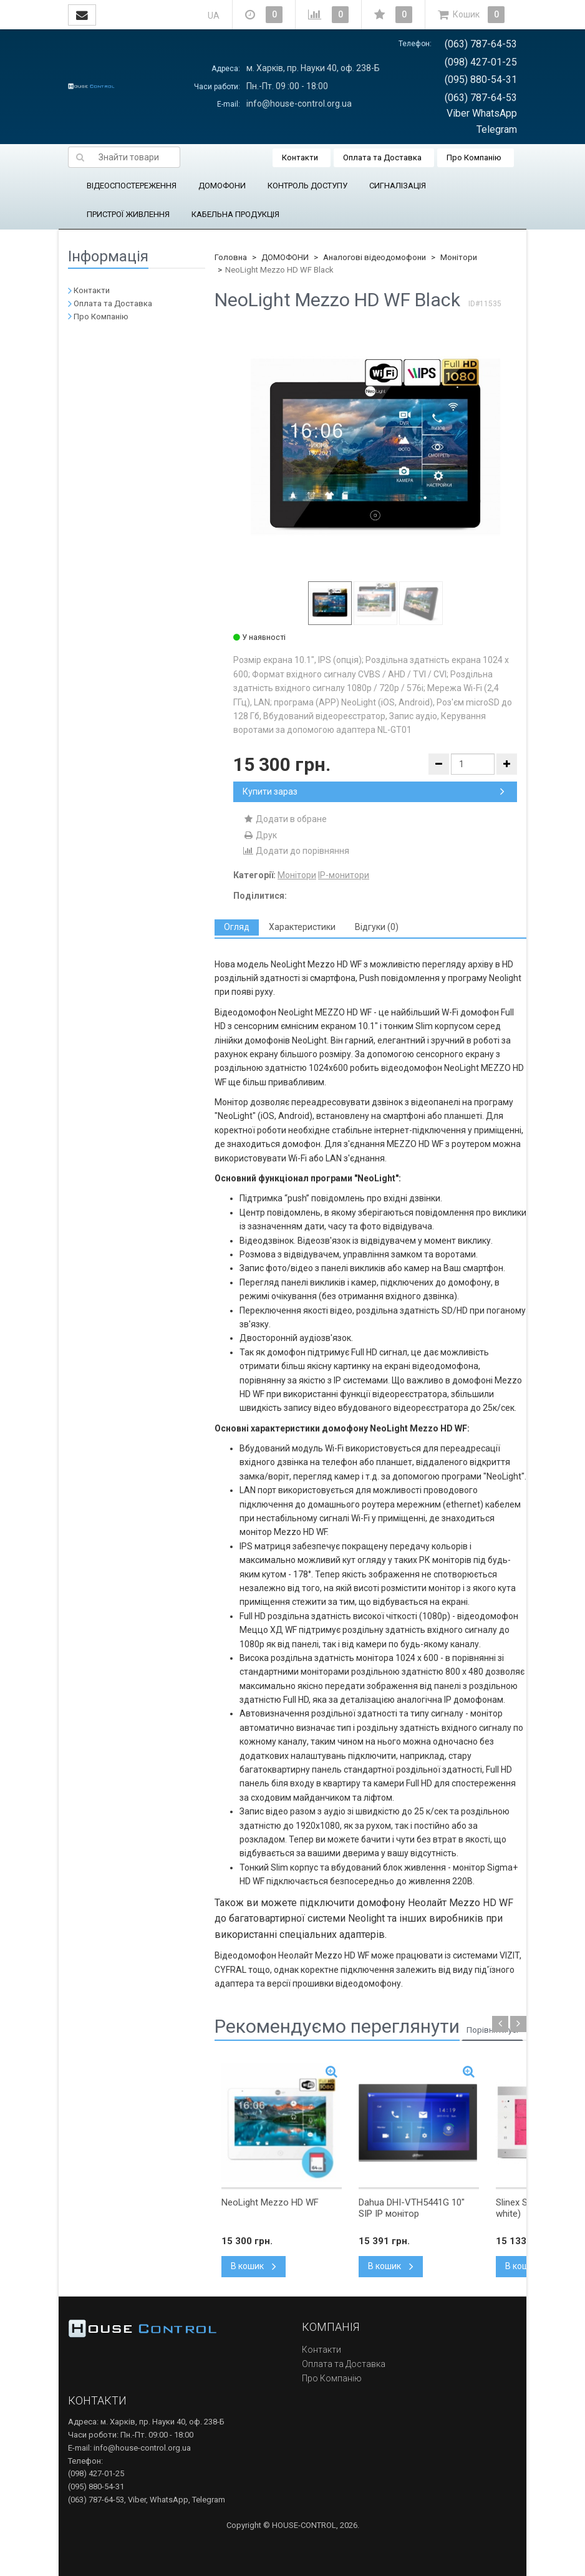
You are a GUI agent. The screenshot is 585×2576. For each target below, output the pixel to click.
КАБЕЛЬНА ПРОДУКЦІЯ (235, 214)
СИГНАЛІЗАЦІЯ (397, 185)
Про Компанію (474, 157)
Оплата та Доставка (382, 157)
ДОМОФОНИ (222, 185)
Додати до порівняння (296, 851)
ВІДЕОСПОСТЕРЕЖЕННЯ (131, 185)
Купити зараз (374, 792)
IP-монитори (343, 875)
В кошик (253, 2266)
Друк (260, 835)
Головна (231, 257)
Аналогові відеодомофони (374, 257)
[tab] (237, 927)
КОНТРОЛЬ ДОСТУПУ (307, 185)
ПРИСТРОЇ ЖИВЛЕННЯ (128, 214)
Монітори (458, 257)
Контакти (300, 157)
